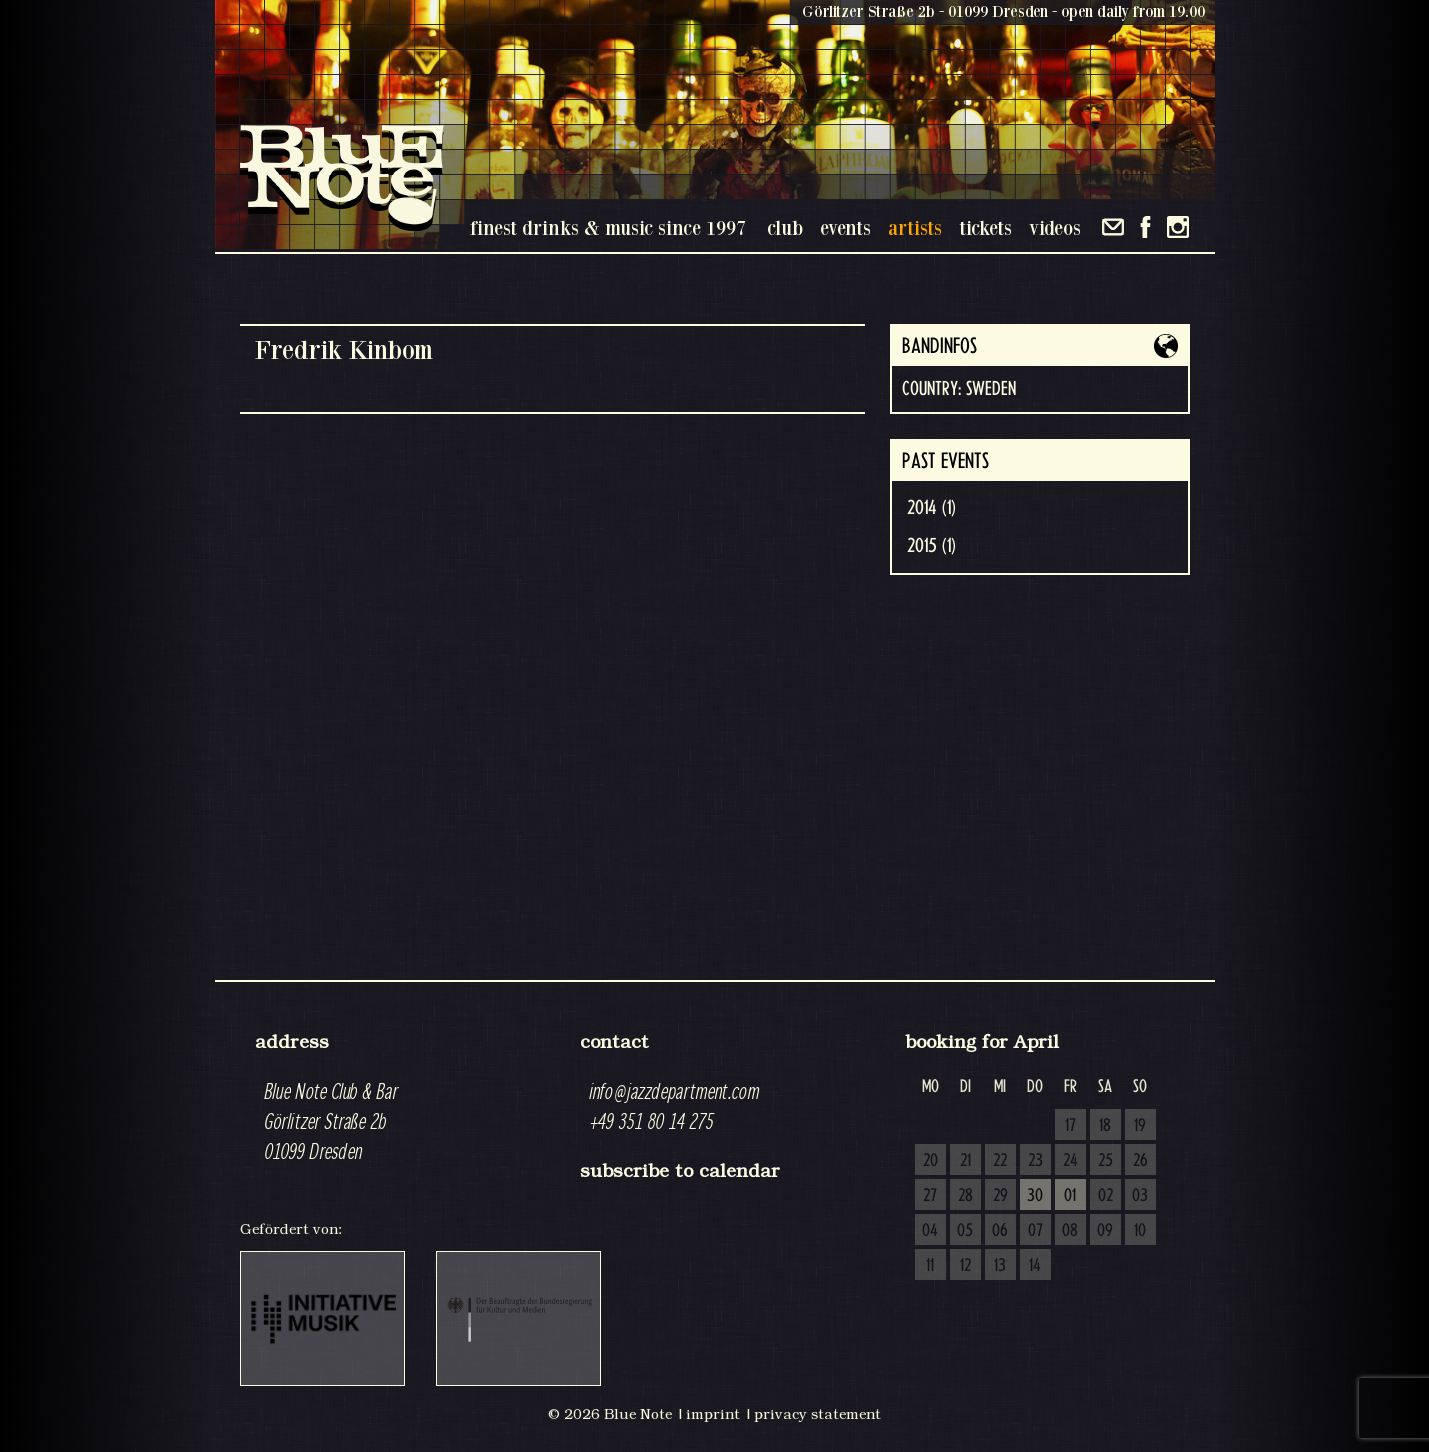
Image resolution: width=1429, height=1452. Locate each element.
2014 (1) (931, 508)
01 (1070, 1196)
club (785, 227)
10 (1140, 1231)
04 (930, 1231)
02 (1105, 1196)
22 (1000, 1161)
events (845, 227)
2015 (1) (931, 546)
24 (1070, 1161)
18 (1105, 1126)
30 (1035, 1196)
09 (1105, 1231)
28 (965, 1196)
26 (1140, 1161)
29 (1000, 1196)
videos (1055, 227)
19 (1140, 1126)
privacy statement (817, 1414)
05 (965, 1231)
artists (915, 227)
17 (1070, 1126)
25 (1105, 1161)
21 (965, 1161)
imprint (713, 1414)
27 (930, 1196)
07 (1035, 1231)
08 (1070, 1231)
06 (1000, 1231)
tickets (985, 227)
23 (1035, 1161)
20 (930, 1161)
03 (1140, 1196)
